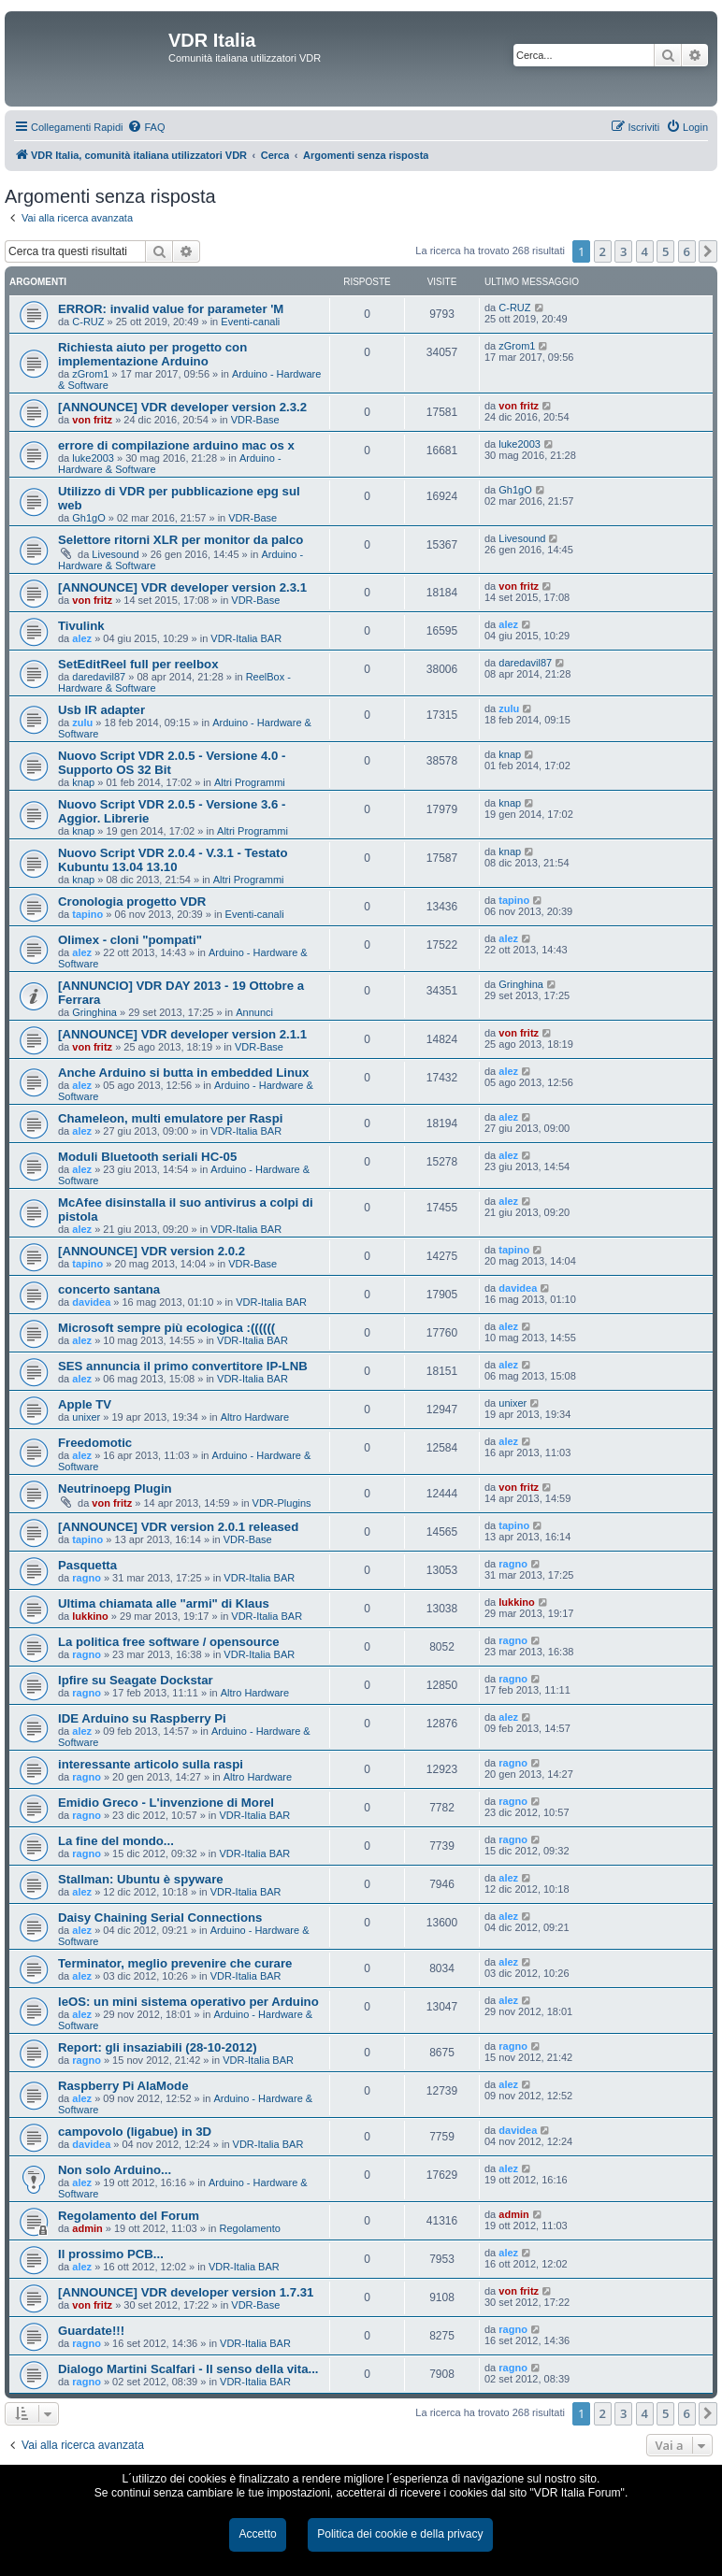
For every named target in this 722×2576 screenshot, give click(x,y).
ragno (86, 1577)
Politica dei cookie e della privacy (400, 2533)
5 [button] (665, 251)
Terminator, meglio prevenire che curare (175, 1963)
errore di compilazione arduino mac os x (176, 445)
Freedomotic (95, 1443)
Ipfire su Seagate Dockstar (135, 1680)
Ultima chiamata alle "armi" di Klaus (163, 1603)
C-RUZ (88, 321)
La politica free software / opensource (169, 1642)
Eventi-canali (250, 321)
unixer (86, 1417)
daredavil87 (98, 676)
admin (87, 2228)
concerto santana (109, 1289)
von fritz (92, 419)
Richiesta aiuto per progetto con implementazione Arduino (152, 354)
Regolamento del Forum (128, 2216)
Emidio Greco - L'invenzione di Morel (166, 1803)
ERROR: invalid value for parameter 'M (170, 309)
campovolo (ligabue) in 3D (134, 2132)
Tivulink (81, 626)
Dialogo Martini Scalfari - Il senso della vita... (188, 2369)
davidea (91, 1302)
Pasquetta (87, 1565)
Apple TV (84, 1404)
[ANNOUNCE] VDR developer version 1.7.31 (185, 2292)
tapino (87, 914)
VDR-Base (255, 419)
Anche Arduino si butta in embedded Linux (183, 1073)
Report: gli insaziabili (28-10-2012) (157, 2047)
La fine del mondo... (116, 1841)
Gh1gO (88, 517)
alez (82, 638)
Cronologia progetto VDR (132, 901)
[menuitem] (146, 127)
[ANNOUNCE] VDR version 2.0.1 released (178, 1527)
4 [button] (645, 251)
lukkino (90, 1616)
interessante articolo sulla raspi (150, 1764)
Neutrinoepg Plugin (115, 1488)
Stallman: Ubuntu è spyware (141, 1879)
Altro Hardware (255, 1417)
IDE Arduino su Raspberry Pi (142, 1718)
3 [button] (623, 251)
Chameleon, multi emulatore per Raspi (170, 1118)
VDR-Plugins (282, 1503)
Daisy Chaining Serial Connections (160, 1918)
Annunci (254, 1012)
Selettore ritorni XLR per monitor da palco (180, 540)
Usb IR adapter (101, 710)
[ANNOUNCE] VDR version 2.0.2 (151, 1251)
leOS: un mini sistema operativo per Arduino (188, 2002)
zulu (82, 722)
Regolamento (249, 2228)
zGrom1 (90, 373)
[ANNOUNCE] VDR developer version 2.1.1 (182, 1034)
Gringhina (94, 1012)
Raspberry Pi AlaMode (123, 2086)
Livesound (115, 554)
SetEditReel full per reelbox (138, 664)
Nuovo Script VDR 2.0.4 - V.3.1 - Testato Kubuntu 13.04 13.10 (173, 860)
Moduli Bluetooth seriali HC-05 (147, 1157)
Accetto (257, 2533)
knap (83, 782)
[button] (708, 251)
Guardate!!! (91, 2331)
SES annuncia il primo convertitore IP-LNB (183, 1366)
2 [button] (602, 251)
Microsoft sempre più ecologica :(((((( (166, 1328)
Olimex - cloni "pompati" (130, 940)
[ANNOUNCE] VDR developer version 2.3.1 (182, 587)
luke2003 (93, 458)
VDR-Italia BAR (246, 638)
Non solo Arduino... (114, 2170)
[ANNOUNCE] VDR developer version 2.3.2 (182, 407)
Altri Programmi (249, 782)
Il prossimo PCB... (111, 2254)
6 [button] (687, 251)
